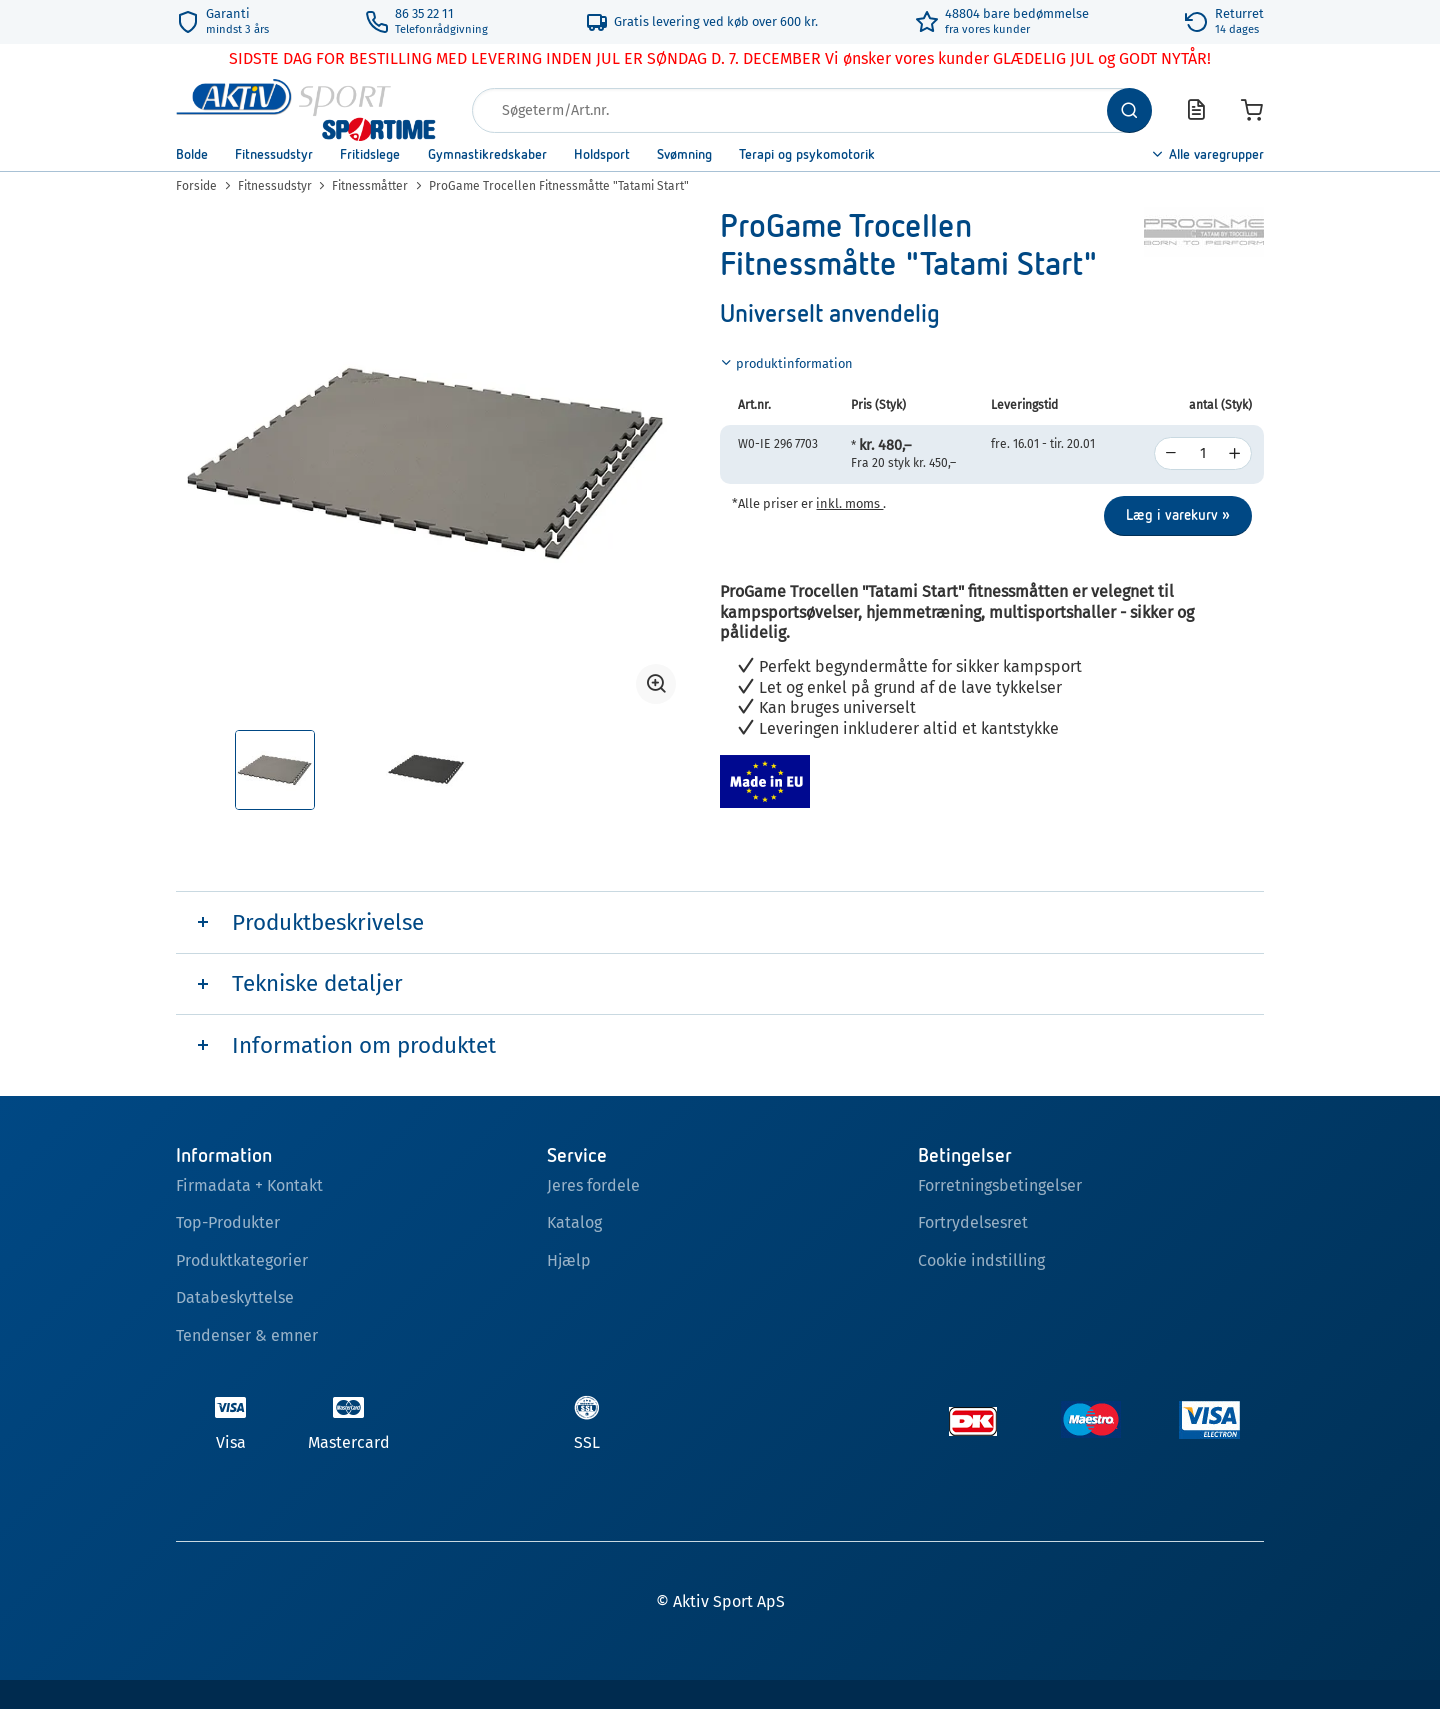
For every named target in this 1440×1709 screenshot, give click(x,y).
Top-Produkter (228, 1222)
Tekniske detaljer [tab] (317, 983)
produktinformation (786, 363)
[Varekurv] (1252, 110)
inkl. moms (849, 503)
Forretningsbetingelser (1000, 1185)
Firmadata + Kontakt (249, 1185)
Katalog (574, 1222)
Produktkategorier (242, 1260)
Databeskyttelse (235, 1297)
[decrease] (1171, 453)
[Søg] (1129, 110)
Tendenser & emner (247, 1335)
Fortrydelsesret (973, 1222)
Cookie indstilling (981, 1260)
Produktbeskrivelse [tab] (328, 922)
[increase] (1235, 453)
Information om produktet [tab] (364, 1045)
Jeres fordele (593, 1185)
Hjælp (569, 1260)
